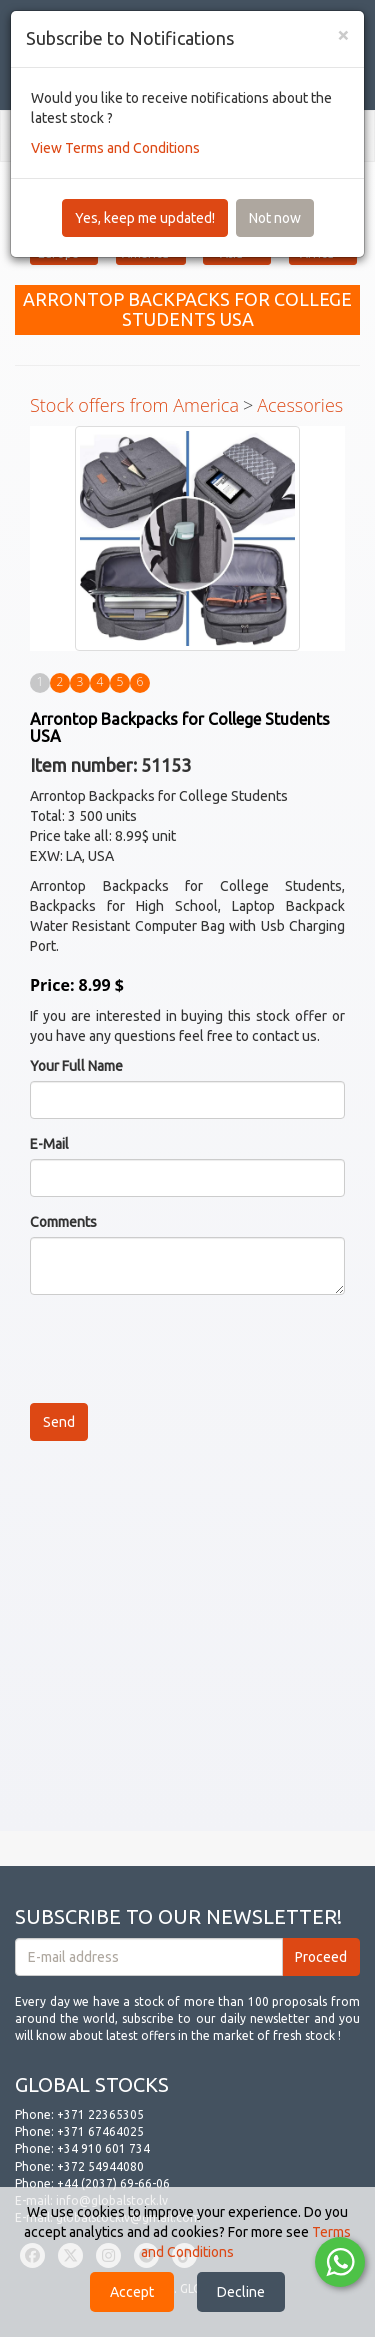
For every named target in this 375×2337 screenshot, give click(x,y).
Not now (275, 218)
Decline (241, 2292)
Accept (132, 2292)
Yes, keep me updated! (145, 218)
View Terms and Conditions (115, 148)
